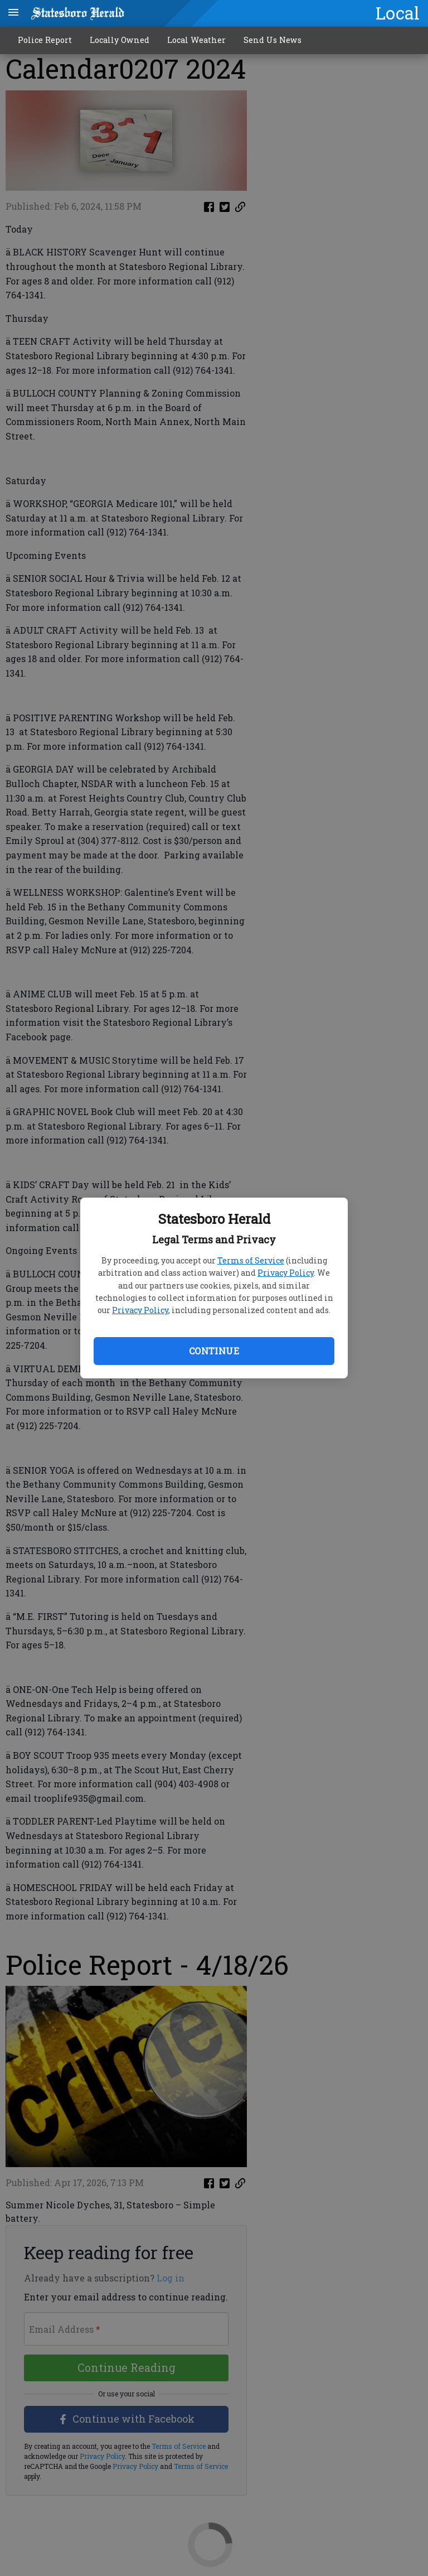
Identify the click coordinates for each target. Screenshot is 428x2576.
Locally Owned (119, 40)
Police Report (45, 40)
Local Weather (196, 40)
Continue (214, 1351)
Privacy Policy (285, 1272)
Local (398, 13)
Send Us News (272, 40)
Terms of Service (250, 1260)
